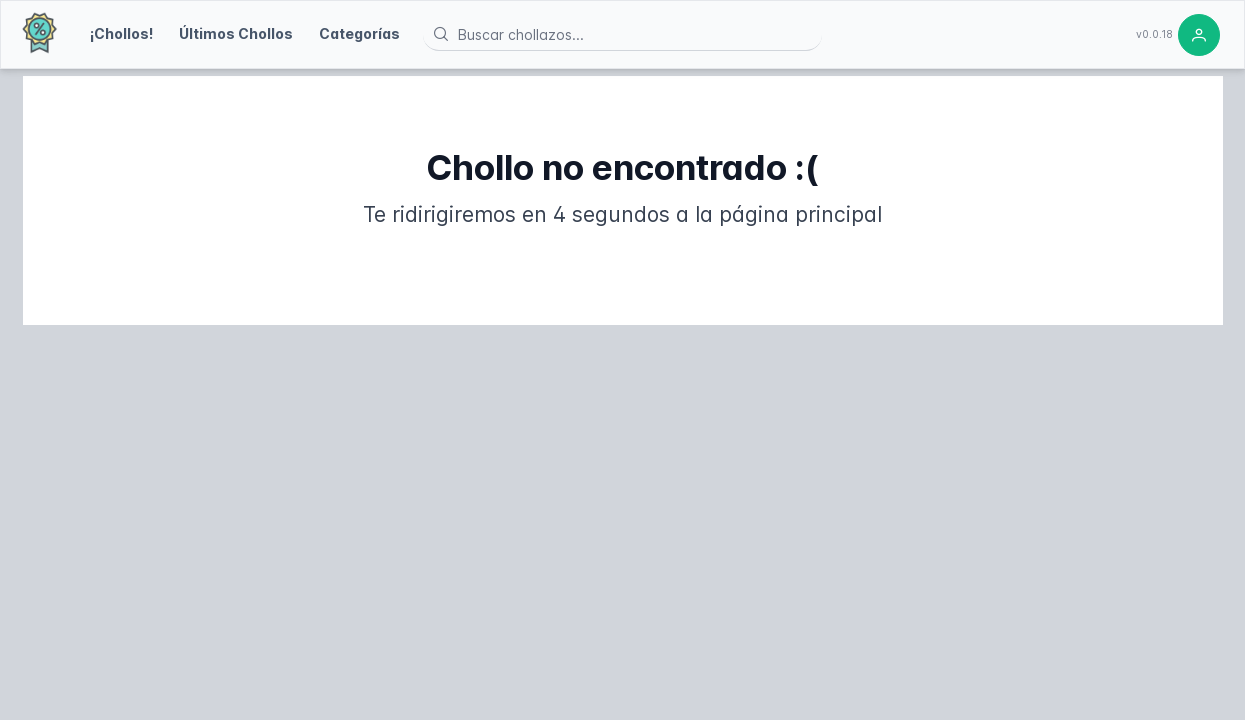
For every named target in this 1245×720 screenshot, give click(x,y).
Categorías (359, 33)
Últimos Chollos (236, 33)
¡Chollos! (121, 33)
